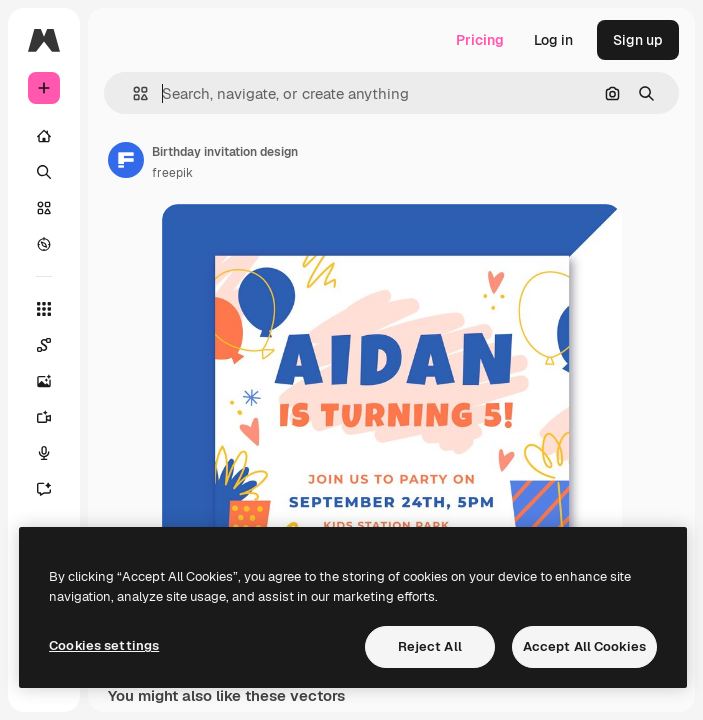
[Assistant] (54, 489)
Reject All (430, 646)
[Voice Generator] (54, 453)
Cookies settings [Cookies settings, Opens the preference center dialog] (104, 645)
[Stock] (44, 208)
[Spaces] (54, 345)
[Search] (44, 172)
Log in (553, 40)
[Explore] (44, 244)
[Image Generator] (54, 381)
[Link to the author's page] (126, 160)
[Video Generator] (54, 417)
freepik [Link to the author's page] (172, 173)
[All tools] (44, 309)
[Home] (44, 136)
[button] (132, 93)
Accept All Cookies (584, 646)
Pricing (480, 40)
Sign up (638, 40)
